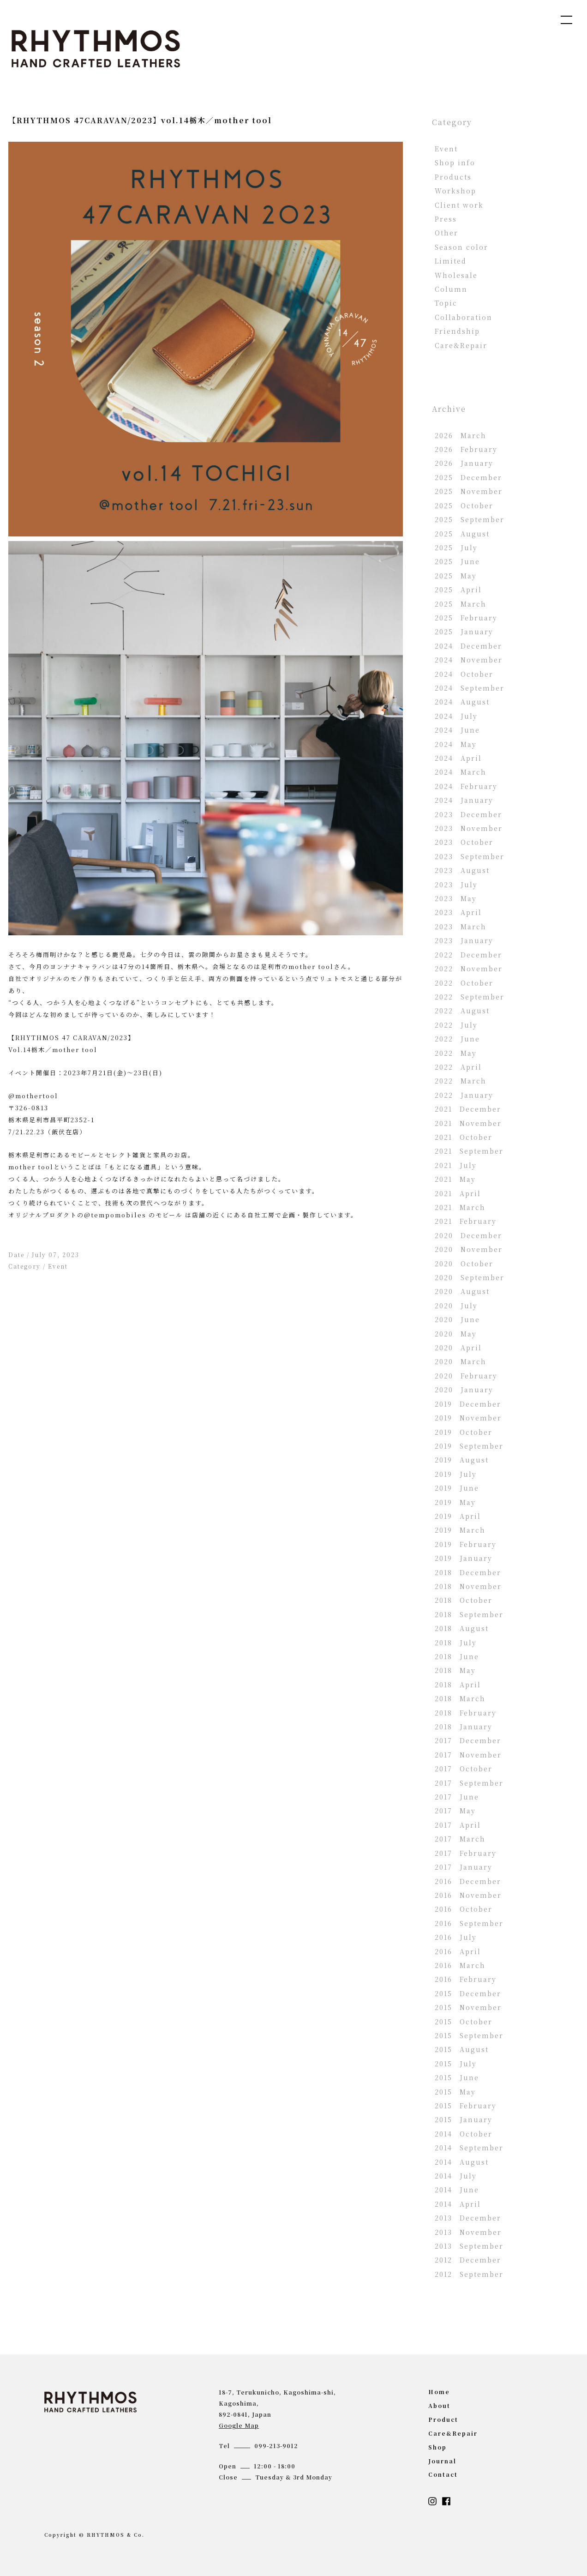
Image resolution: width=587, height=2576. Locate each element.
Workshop (455, 190)
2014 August (462, 2162)
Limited (451, 260)
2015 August (462, 2049)
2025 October (464, 505)
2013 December (468, 2217)
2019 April (458, 1516)
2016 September (469, 1923)
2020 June (457, 1319)
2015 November (468, 2007)
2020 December (468, 1235)
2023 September (469, 856)
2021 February (466, 1221)
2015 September (469, 2035)
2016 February (466, 1979)
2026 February (466, 449)
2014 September (469, 2147)
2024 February (466, 786)
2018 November (468, 1586)
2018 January (463, 1726)
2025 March (460, 603)
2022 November (469, 968)
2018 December (468, 1572)
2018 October (463, 1600)
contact (443, 2474)
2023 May (456, 898)
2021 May (455, 1179)
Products (453, 176)
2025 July (456, 547)
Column (451, 289)
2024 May (456, 744)
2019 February (466, 1544)
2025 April (458, 589)
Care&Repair (461, 345)
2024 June (457, 729)
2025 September (469, 519)
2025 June (457, 561)
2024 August (462, 701)
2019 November (468, 1417)
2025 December (468, 477)
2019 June (457, 1488)
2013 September (469, 2246)
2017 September (469, 1783)
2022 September (469, 996)
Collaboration (463, 317)
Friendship (457, 331)
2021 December (468, 1108)
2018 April (458, 1684)
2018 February (466, 1712)
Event (58, 1266)
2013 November (468, 2232)
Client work (459, 205)
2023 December (468, 814)
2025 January (464, 631)
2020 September (469, 1277)
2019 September (469, 1446)
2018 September (469, 1614)
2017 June (457, 1796)
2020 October (464, 1263)
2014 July (456, 2175)
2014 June (457, 2189)
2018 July (456, 1642)
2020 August (462, 1291)
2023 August (462, 870)
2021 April (458, 1193)
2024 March (460, 771)
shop (437, 2447)
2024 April (458, 758)
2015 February (466, 2105)
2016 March (460, 1965)
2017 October (463, 1768)
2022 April (458, 1066)
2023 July (456, 884)
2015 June (457, 2077)
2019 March (460, 1530)
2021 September (469, 1151)
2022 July (456, 1024)
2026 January (464, 463)
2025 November (469, 491)
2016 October (463, 1909)
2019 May (455, 1502)
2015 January (463, 2119)
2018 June (457, 1656)
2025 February (466, 617)
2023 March (460, 926)
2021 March (460, 1207)
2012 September (469, 2274)
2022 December (468, 954)
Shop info (455, 162)
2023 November (469, 828)
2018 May (455, 1670)
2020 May (456, 1333)
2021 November (468, 1123)
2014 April (458, 2204)
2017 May (455, 1810)
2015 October (463, 2021)
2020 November (469, 1249)
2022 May (456, 1053)
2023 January (464, 940)
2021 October (463, 1137)
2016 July (456, 1937)
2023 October (464, 842)
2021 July (456, 1165)
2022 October (464, 982)
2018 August (462, 1628)
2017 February (466, 1853)
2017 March (460, 1838)
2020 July (456, 1305)
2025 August (462, 533)
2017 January (463, 1867)
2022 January (464, 1095)
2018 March (460, 1698)
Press (446, 218)
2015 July (456, 2063)
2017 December (468, 1740)
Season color (461, 247)
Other (446, 232)
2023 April (458, 912)
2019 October (463, 1432)
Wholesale (456, 275)
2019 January (463, 1558)
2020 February (466, 1375)
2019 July (456, 1474)
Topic (446, 302)
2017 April (458, 1825)
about (439, 2405)
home (439, 2391)
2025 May (456, 575)
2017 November (468, 1754)
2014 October (463, 2133)
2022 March (460, 1080)
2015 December (468, 1993)
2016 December (468, 1881)
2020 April (458, 1347)
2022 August (462, 1010)
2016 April (458, 1951)
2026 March (460, 435)
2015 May (455, 2091)
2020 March (460, 1361)
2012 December (468, 2259)
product (443, 2419)
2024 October (464, 674)
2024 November (469, 659)
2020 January (464, 1389)
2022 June (457, 1038)
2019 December (468, 1403)
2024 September (469, 687)
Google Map (239, 2425)
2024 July (456, 716)
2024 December (468, 645)
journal (442, 2461)
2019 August (462, 1459)
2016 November (468, 1895)
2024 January (464, 800)
